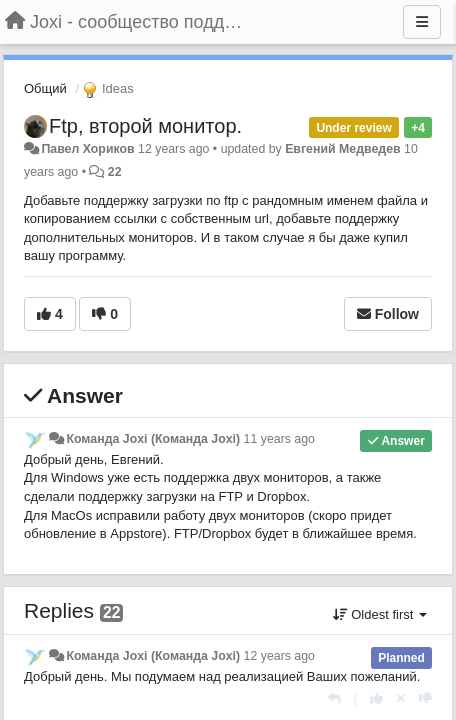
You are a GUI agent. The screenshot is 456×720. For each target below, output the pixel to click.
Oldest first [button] (380, 614)
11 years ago (279, 439)
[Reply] (334, 698)
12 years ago (279, 656)
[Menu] (422, 22)
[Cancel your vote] (401, 698)
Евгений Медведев (342, 149)
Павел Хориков (87, 149)
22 (115, 172)
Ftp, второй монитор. (145, 126)
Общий (45, 88)
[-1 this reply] (425, 698)
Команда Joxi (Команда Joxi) (153, 439)
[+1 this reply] (376, 698)
